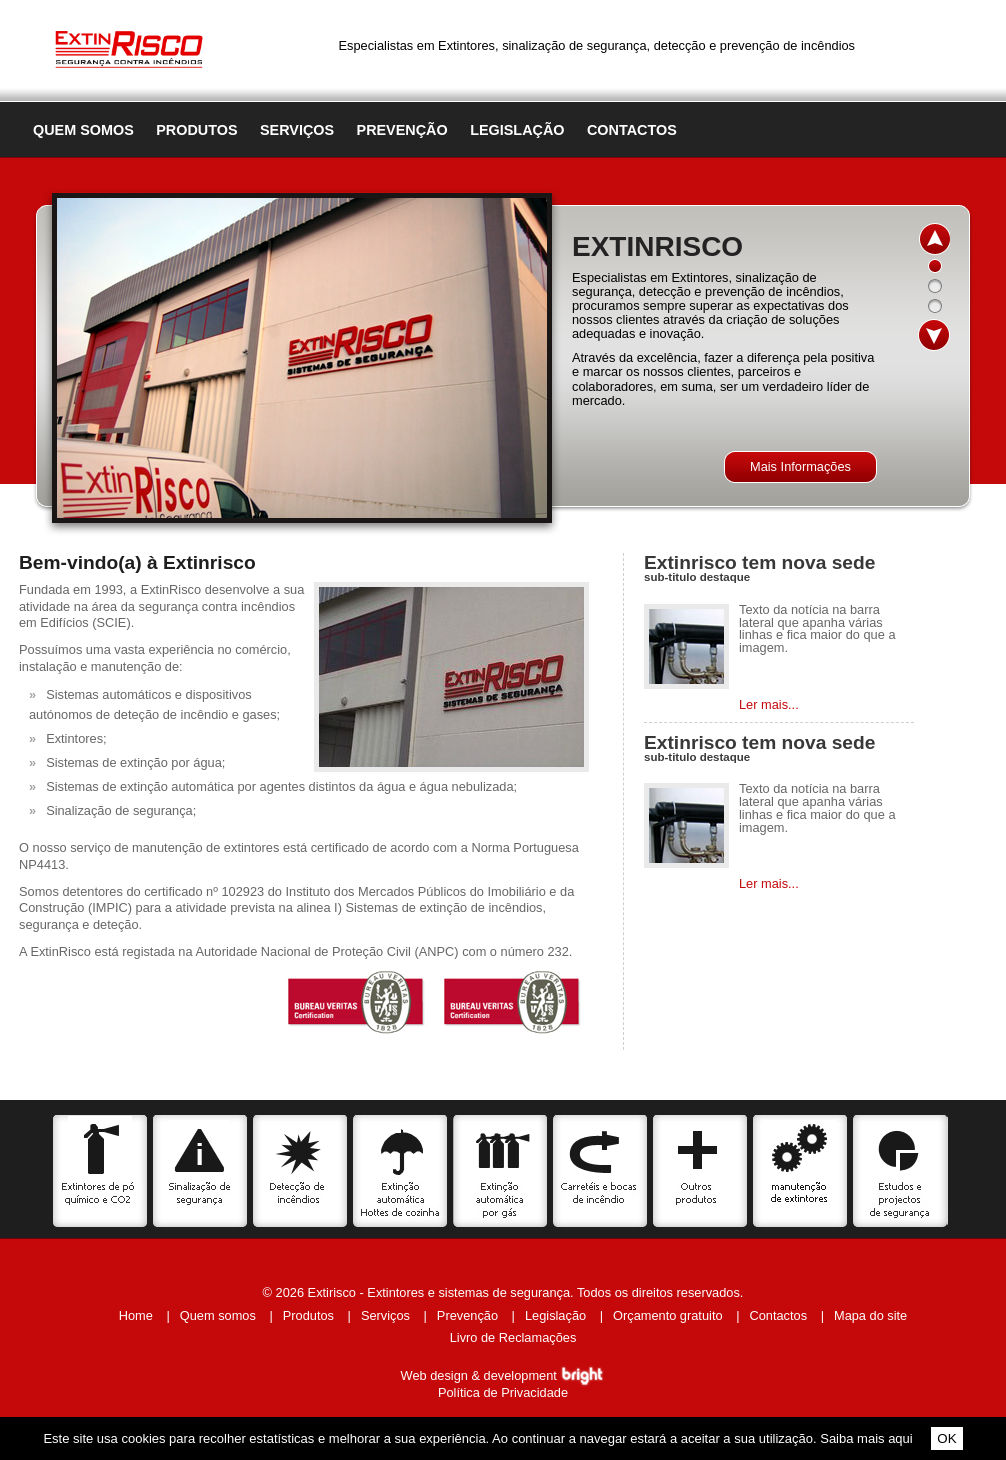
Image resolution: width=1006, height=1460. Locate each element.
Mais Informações (800, 466)
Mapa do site (870, 1315)
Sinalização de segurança (200, 1171)
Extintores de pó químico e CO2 (100, 1171)
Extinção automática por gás (500, 1171)
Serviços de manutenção (800, 1171)
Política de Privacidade (503, 1392)
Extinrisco (129, 46)
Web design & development (503, 1375)
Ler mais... (769, 704)
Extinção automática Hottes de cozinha (400, 1171)
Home (136, 1315)
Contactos (632, 130)
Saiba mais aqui (866, 1438)
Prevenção (402, 130)
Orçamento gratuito (668, 1315)
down (934, 335)
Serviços (297, 130)
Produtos (196, 130)
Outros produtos (700, 1171)
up (934, 239)
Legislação (517, 130)
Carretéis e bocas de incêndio (600, 1171)
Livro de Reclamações (513, 1337)
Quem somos (83, 130)
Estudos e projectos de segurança (900, 1171)
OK (946, 1438)
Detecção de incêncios (300, 1171)
